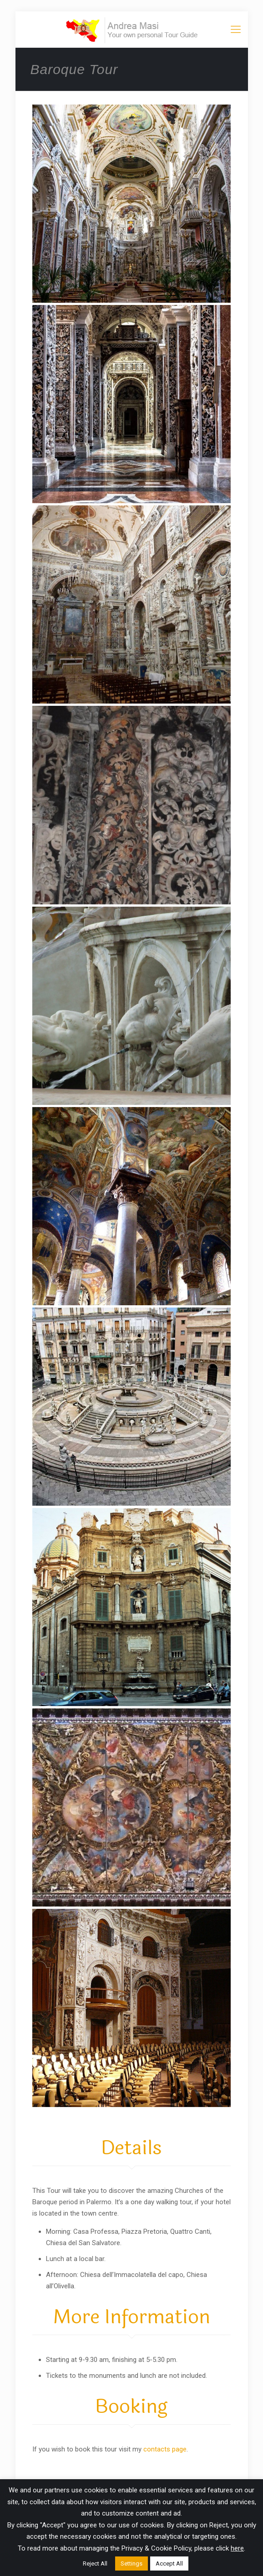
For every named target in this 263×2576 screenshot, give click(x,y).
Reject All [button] (95, 2563)
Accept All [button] (169, 2563)
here (237, 2548)
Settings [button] (131, 2563)
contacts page (165, 2449)
